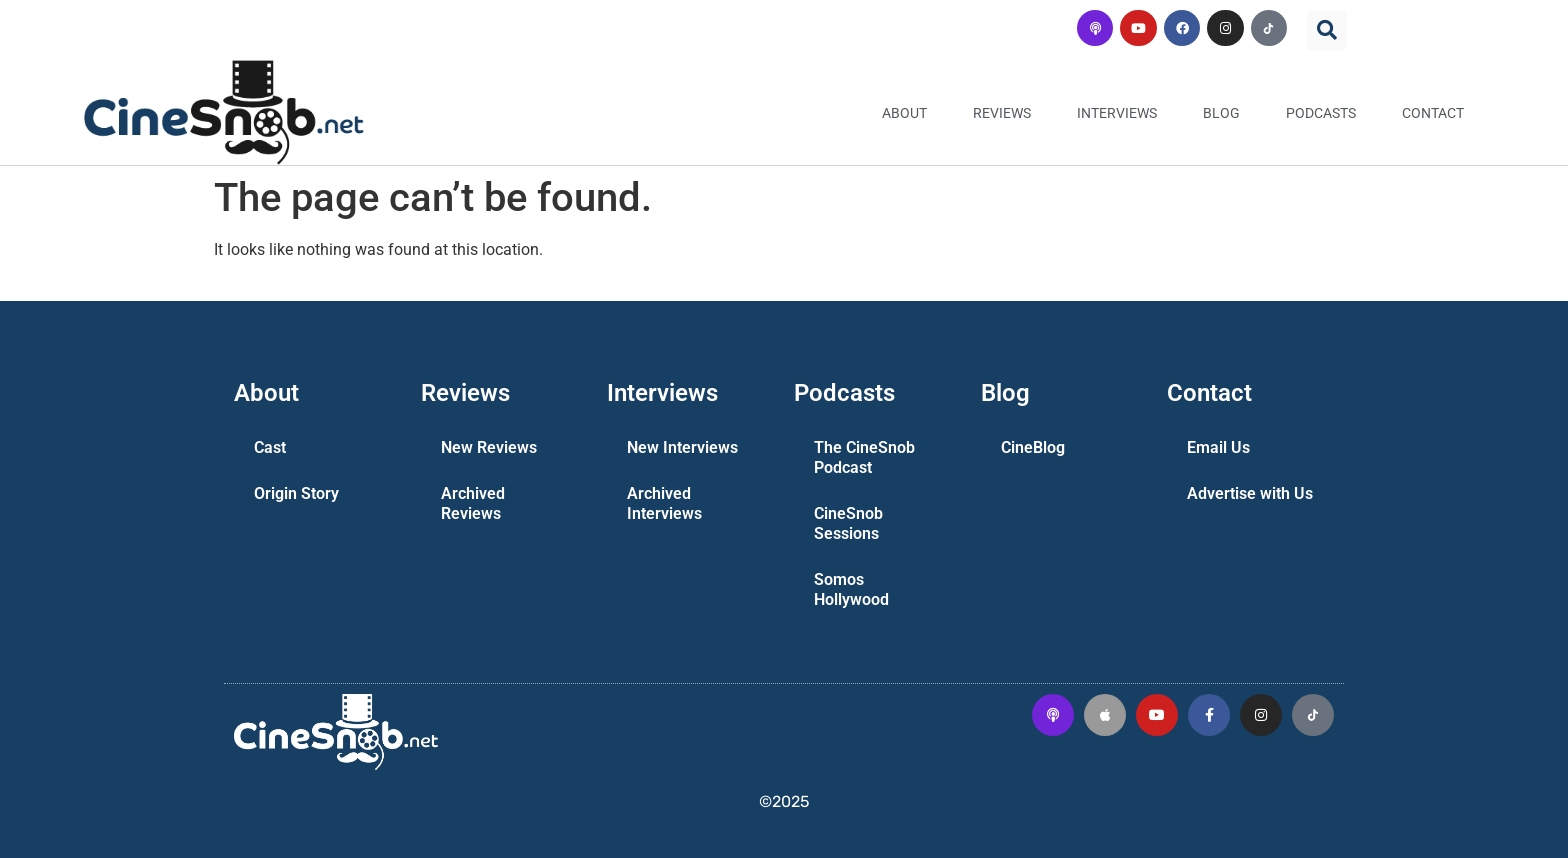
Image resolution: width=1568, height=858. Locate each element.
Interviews (1117, 113)
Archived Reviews (473, 503)
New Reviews (489, 447)
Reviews (1002, 113)
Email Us (1218, 447)
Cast (270, 447)
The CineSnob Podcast (864, 457)
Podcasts (1321, 113)
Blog (1221, 113)
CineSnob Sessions (848, 523)
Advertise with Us (1250, 493)
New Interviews (682, 447)
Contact (1433, 113)
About (904, 113)
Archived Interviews (664, 503)
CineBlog (1033, 447)
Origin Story (296, 493)
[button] (1327, 30)
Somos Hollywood (851, 589)
